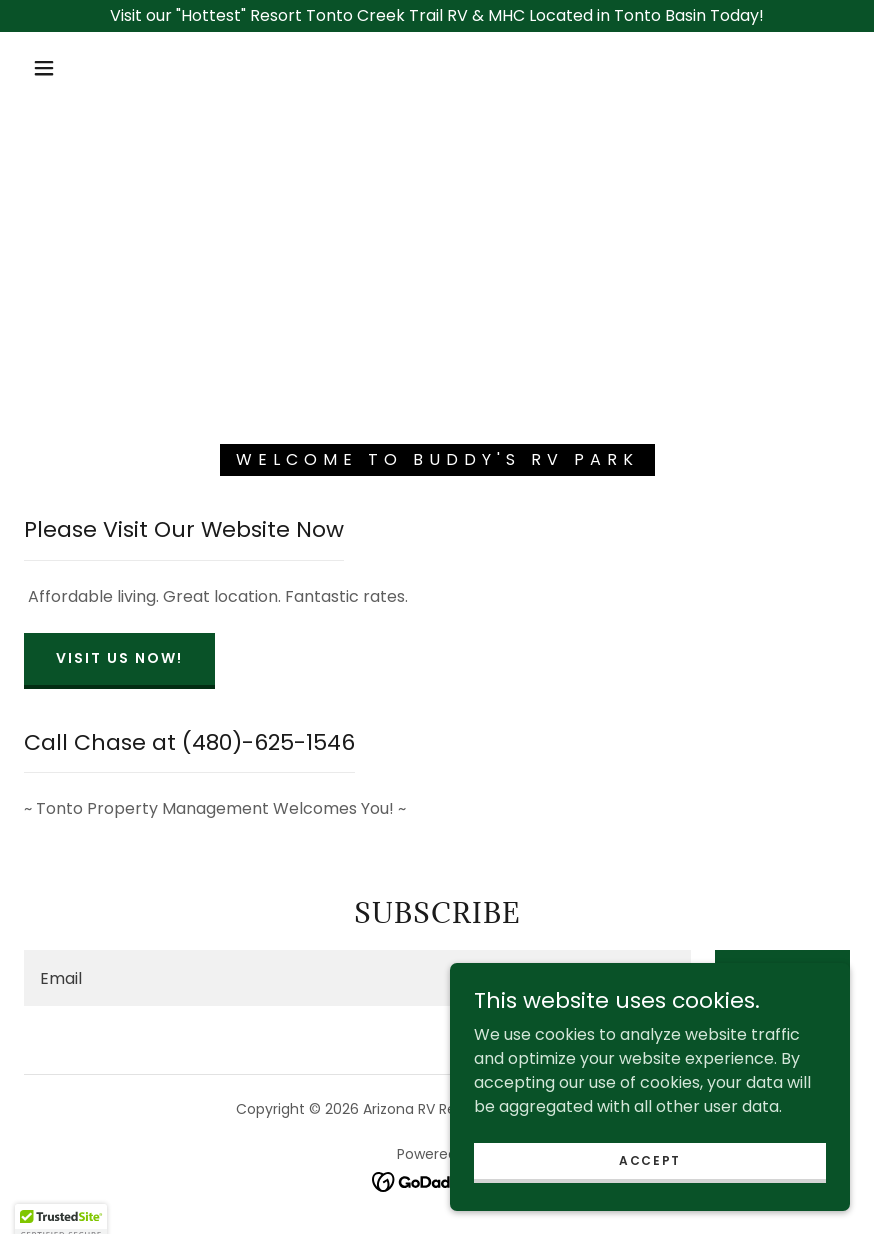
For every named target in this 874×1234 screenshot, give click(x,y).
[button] (44, 68)
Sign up (782, 975)
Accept (650, 1200)
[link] (437, 1181)
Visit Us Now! (119, 658)
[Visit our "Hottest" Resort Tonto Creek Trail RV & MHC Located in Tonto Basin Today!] (437, 16)
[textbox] (357, 978)
